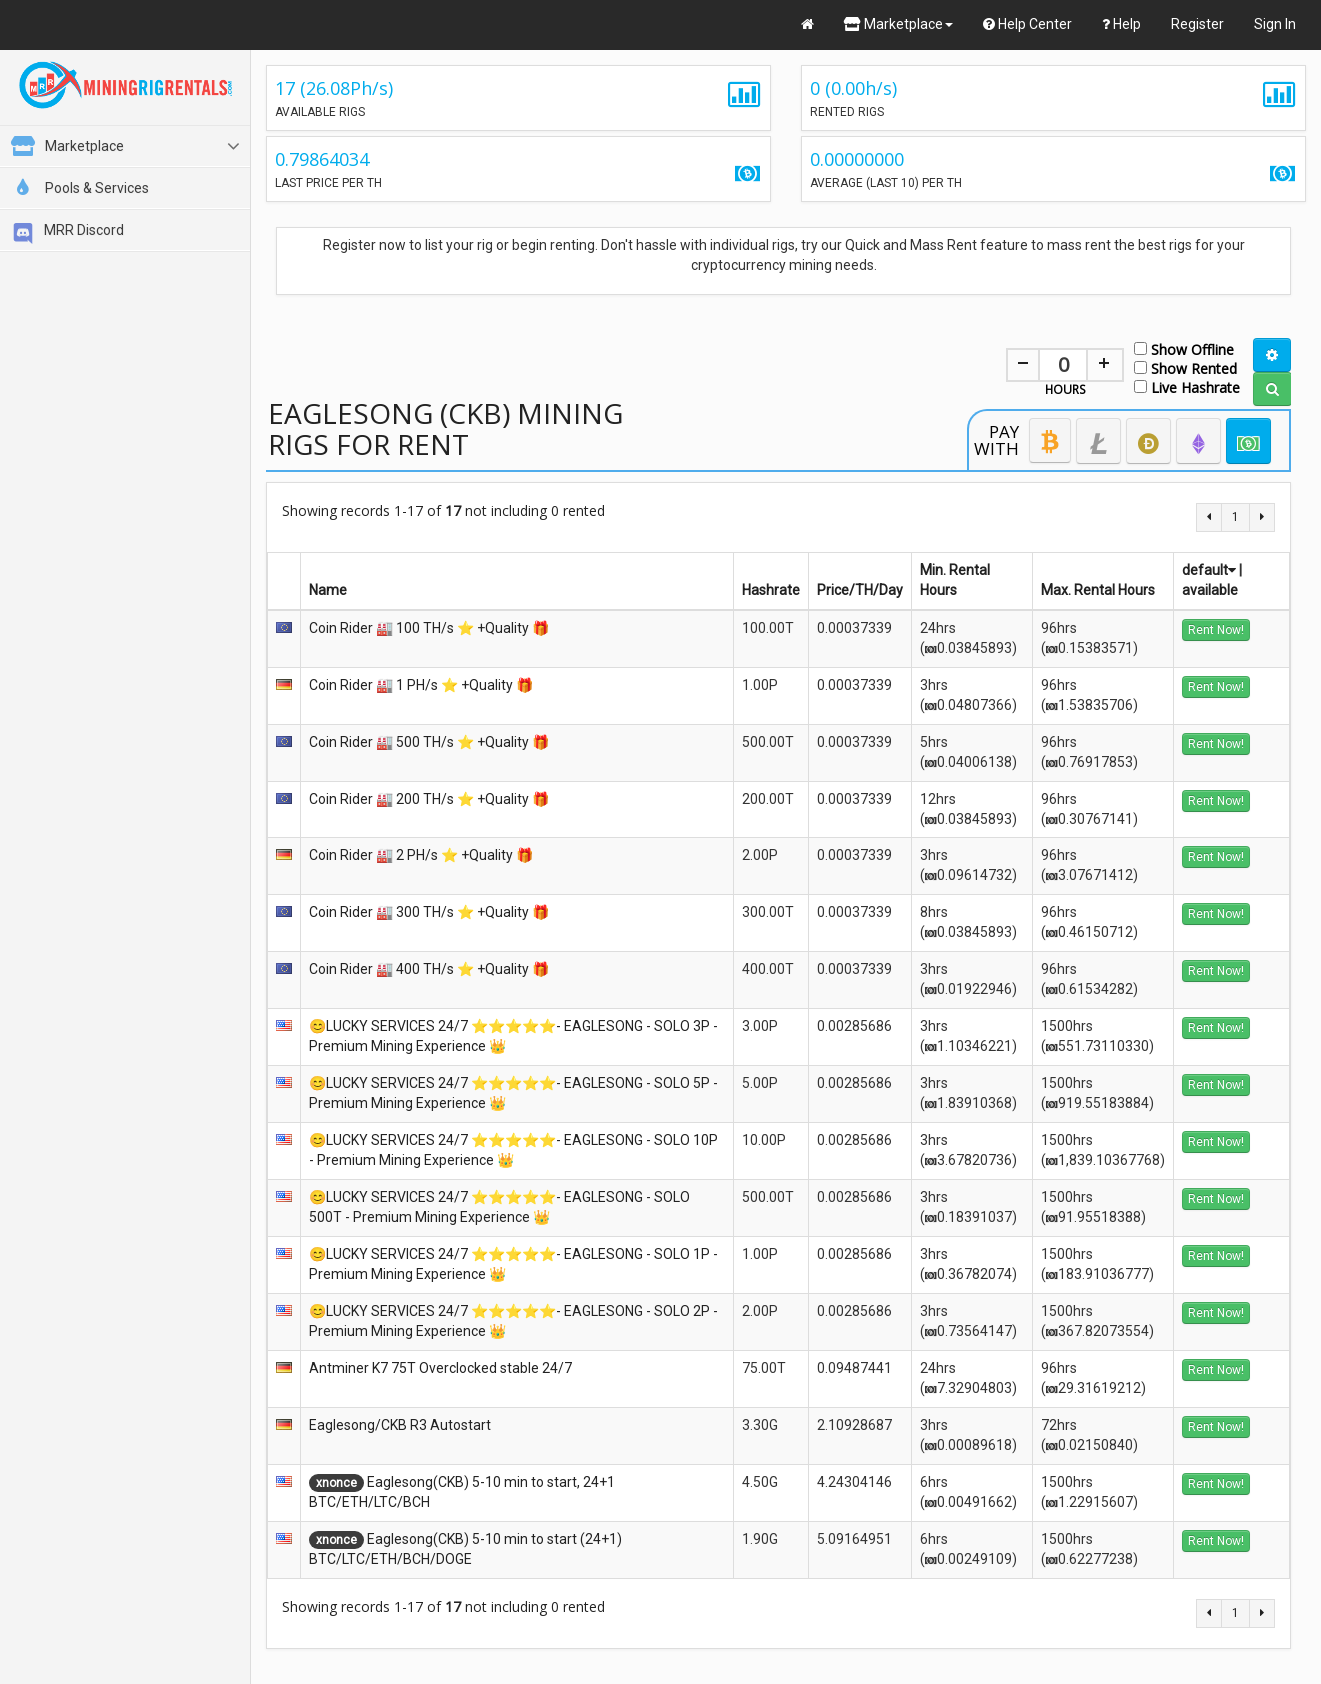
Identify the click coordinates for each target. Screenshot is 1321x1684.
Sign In (1275, 24)
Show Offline (1184, 348)
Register (1197, 24)
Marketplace (898, 24)
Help (1121, 24)
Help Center (1027, 24)
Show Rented (1185, 367)
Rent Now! (1216, 630)
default (1209, 570)
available (1210, 590)
